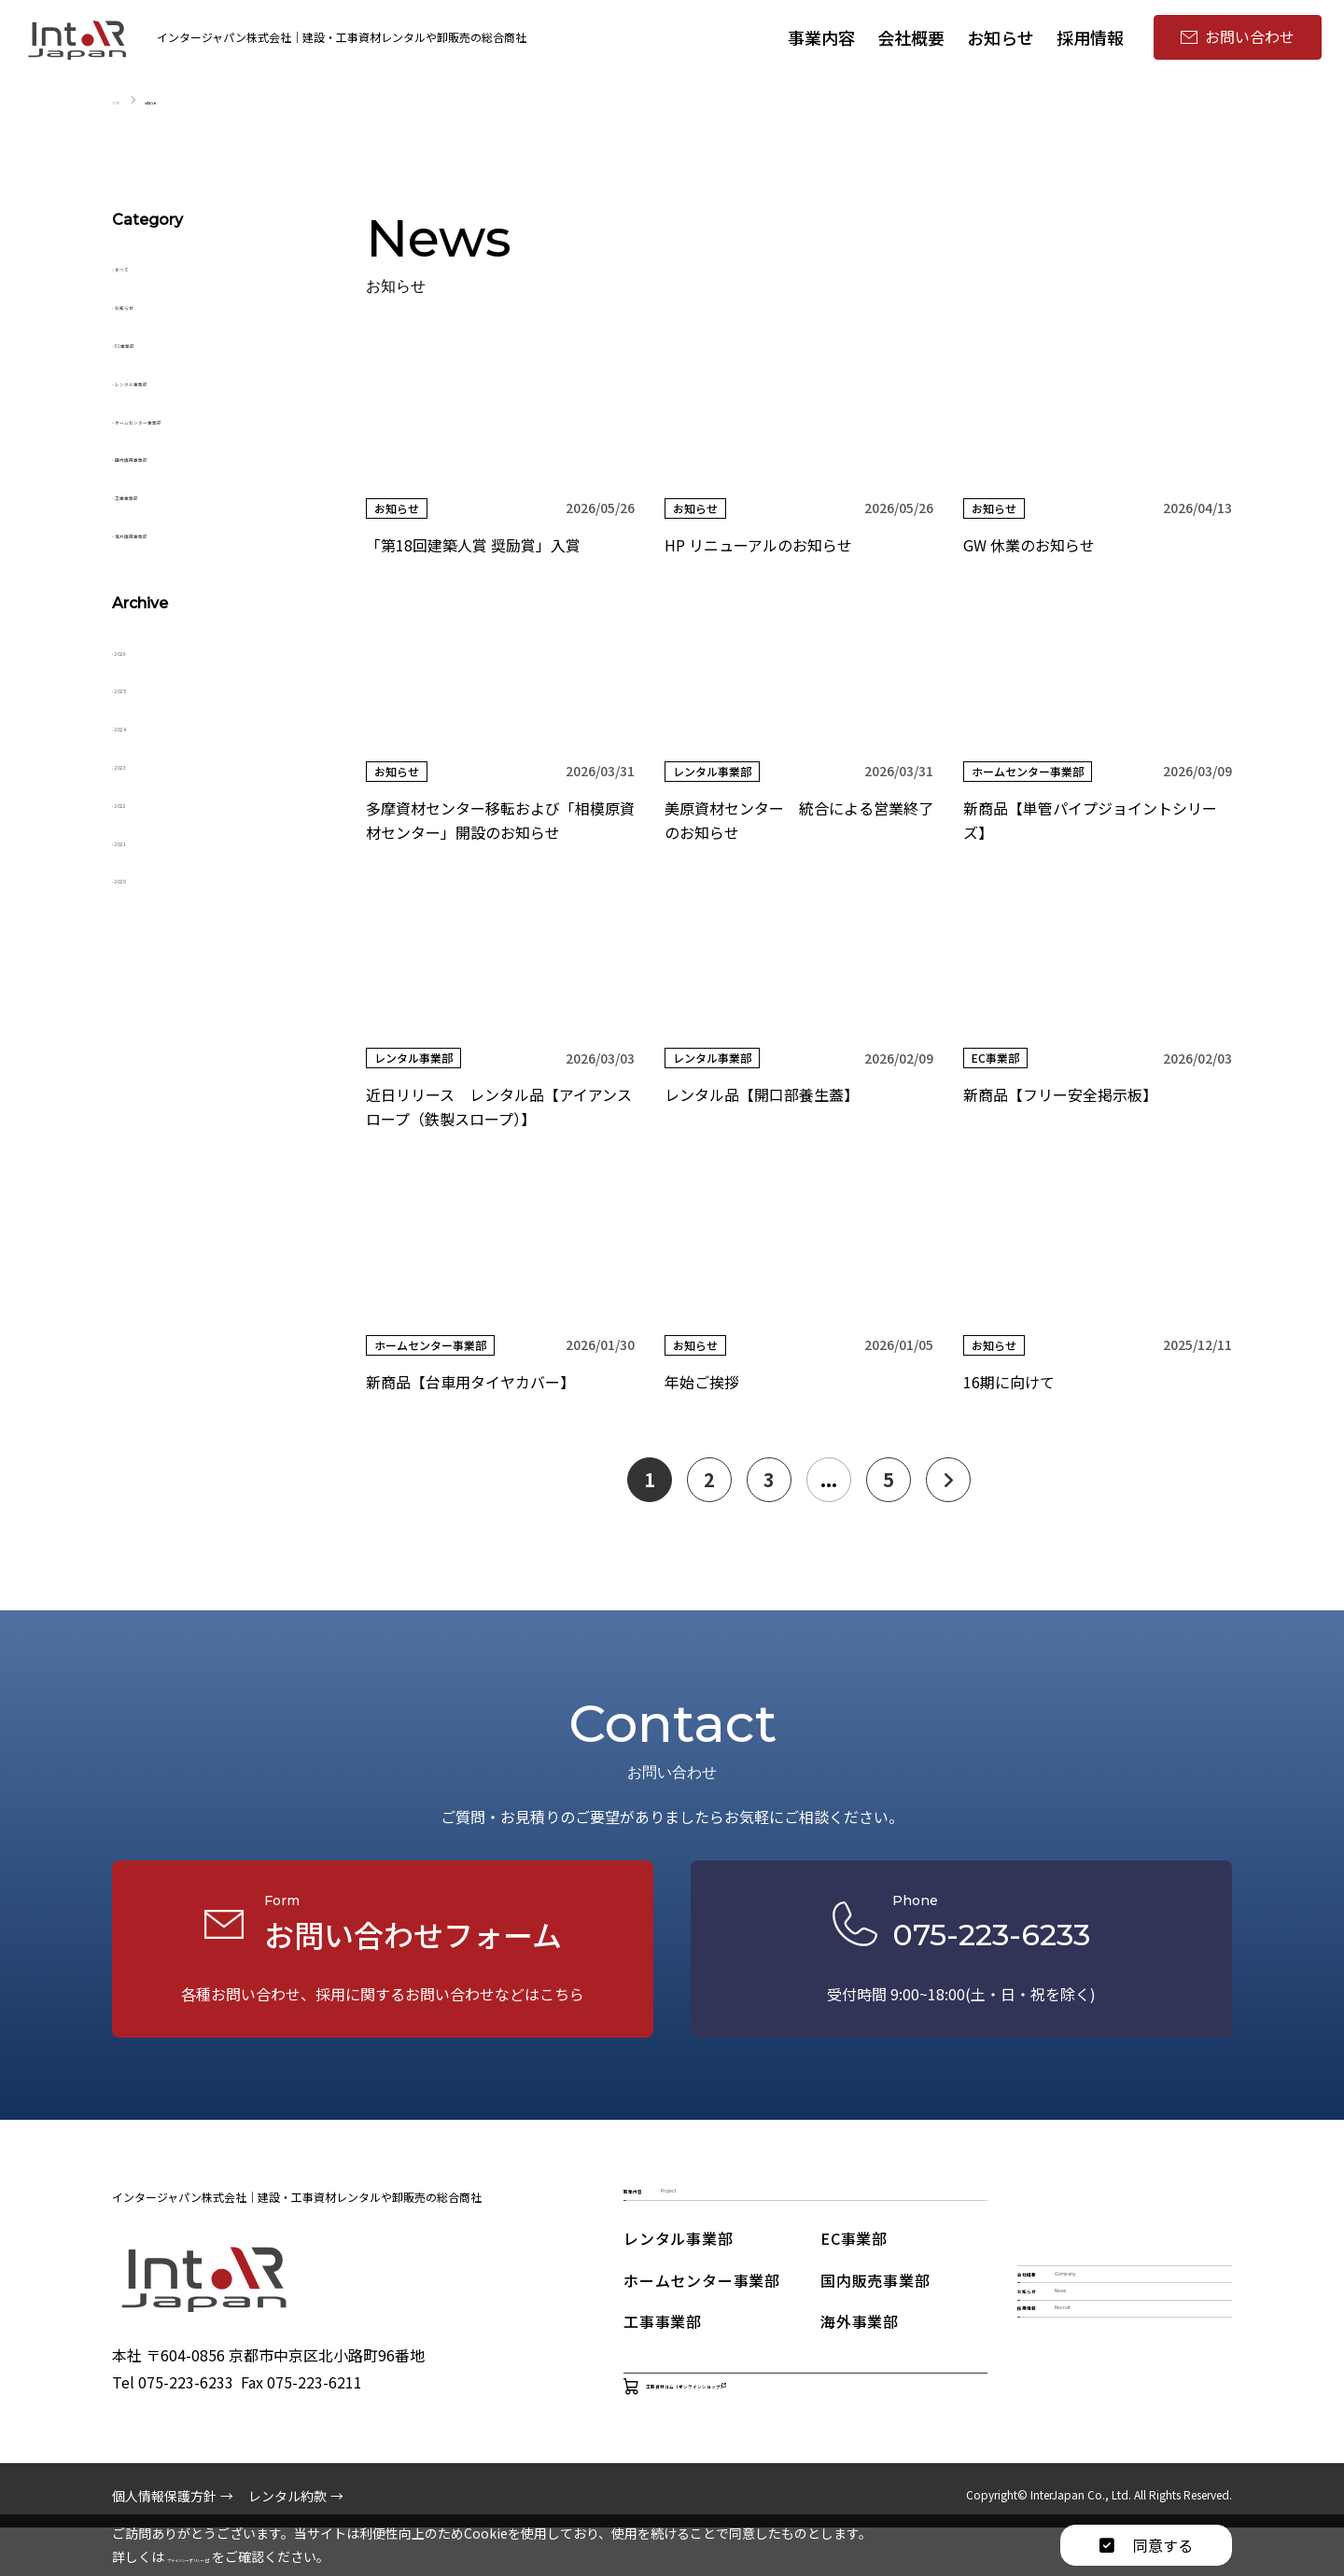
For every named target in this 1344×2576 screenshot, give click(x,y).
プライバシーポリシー (240, 2556)
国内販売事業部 (173, 455)
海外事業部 (859, 2351)
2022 (138, 801)
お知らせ (151, 303)
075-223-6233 (185, 2430)
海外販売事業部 (173, 532)
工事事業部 (158, 493)
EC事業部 (152, 341)
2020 (138, 877)
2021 (138, 839)
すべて (142, 265)
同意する (1146, 2545)
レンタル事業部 (173, 380)
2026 (138, 649)
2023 (138, 763)
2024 (138, 725)
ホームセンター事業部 (196, 418)
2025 (138, 686)
